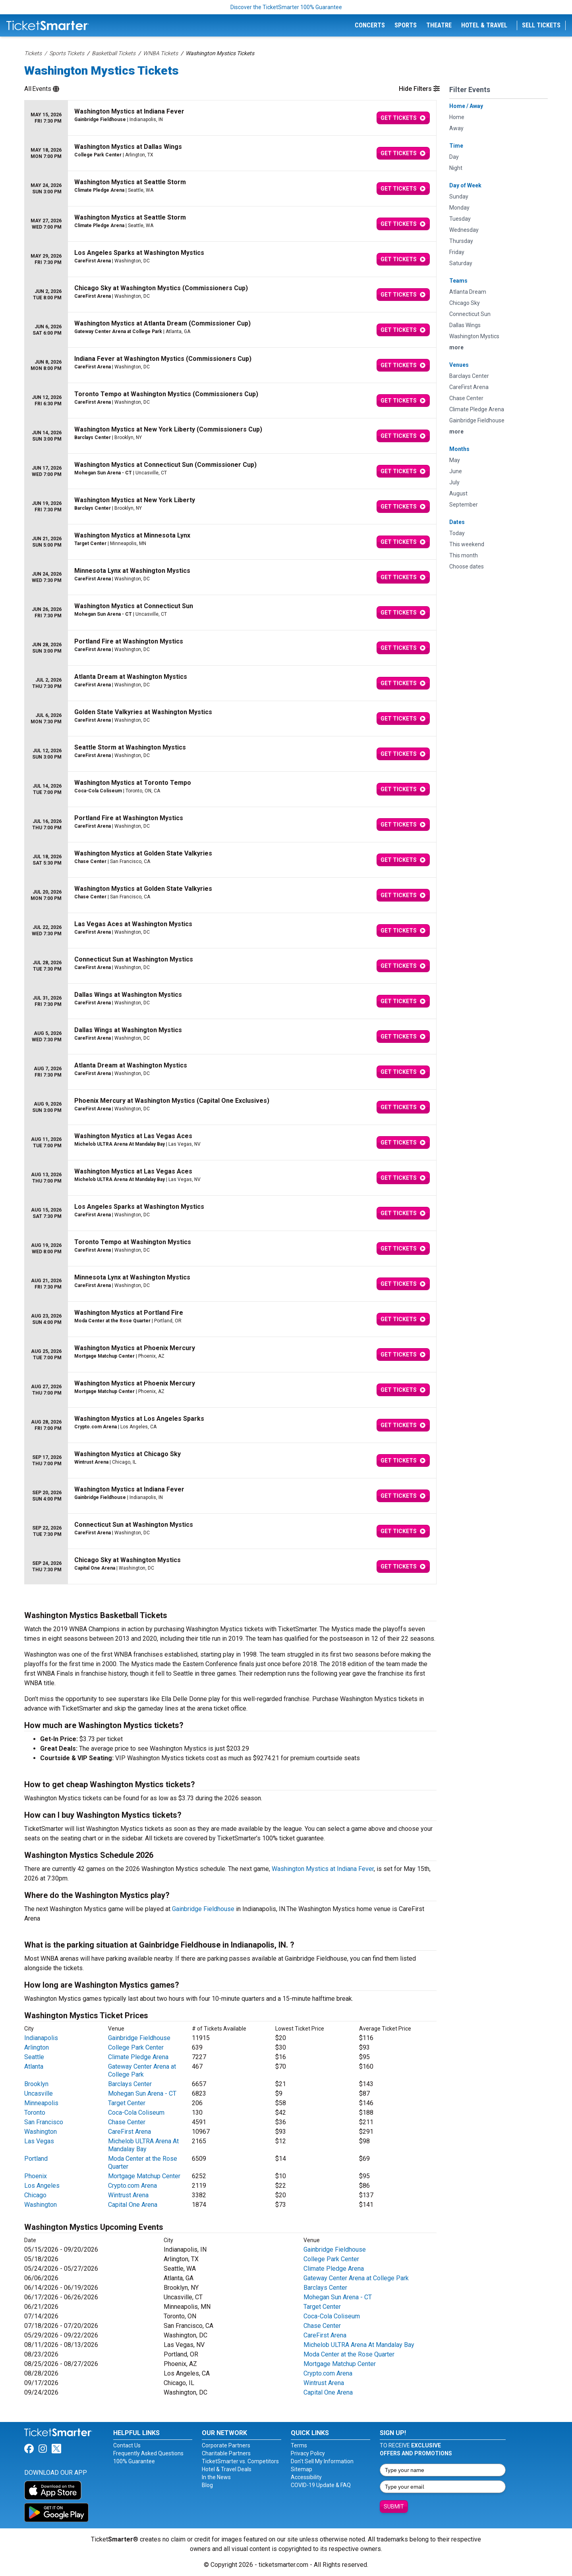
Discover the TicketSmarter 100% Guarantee (286, 7)
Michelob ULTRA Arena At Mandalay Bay (143, 2145)
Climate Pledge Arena (138, 2057)
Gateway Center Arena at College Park (142, 2070)
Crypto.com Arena (132, 2185)
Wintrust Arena (128, 2195)
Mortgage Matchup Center (144, 2176)
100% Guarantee (134, 2461)
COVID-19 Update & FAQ (321, 2485)
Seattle (34, 2057)
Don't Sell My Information (322, 2461)
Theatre (439, 25)
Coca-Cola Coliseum (136, 2112)
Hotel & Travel (484, 25)
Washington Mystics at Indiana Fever (323, 1869)
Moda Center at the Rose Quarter (348, 2354)
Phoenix (35, 2176)
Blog (207, 2485)
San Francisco (43, 2122)
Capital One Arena (132, 2204)
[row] (230, 118)
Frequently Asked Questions (148, 2453)
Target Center (126, 2103)
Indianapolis (41, 2038)
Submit (394, 2506)
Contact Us (127, 2445)
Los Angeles (42, 2185)
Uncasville (38, 2093)
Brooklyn (36, 2084)
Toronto (34, 2112)
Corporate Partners (226, 2445)
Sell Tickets (541, 25)
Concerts (370, 25)
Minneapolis (41, 2103)
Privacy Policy (308, 2453)
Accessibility (306, 2477)
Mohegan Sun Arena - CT (142, 2093)
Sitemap (301, 2469)
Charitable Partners (226, 2453)
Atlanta (33, 2066)
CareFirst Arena (129, 2131)
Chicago (35, 2195)
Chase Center (126, 2122)
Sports (405, 25)
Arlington (36, 2047)
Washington (40, 2131)
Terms (299, 2445)
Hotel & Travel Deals (226, 2469)
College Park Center (136, 2047)
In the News (216, 2477)
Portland (36, 2158)
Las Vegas (39, 2141)
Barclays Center (130, 2084)
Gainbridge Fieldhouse (203, 1909)
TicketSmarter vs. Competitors (240, 2461)
